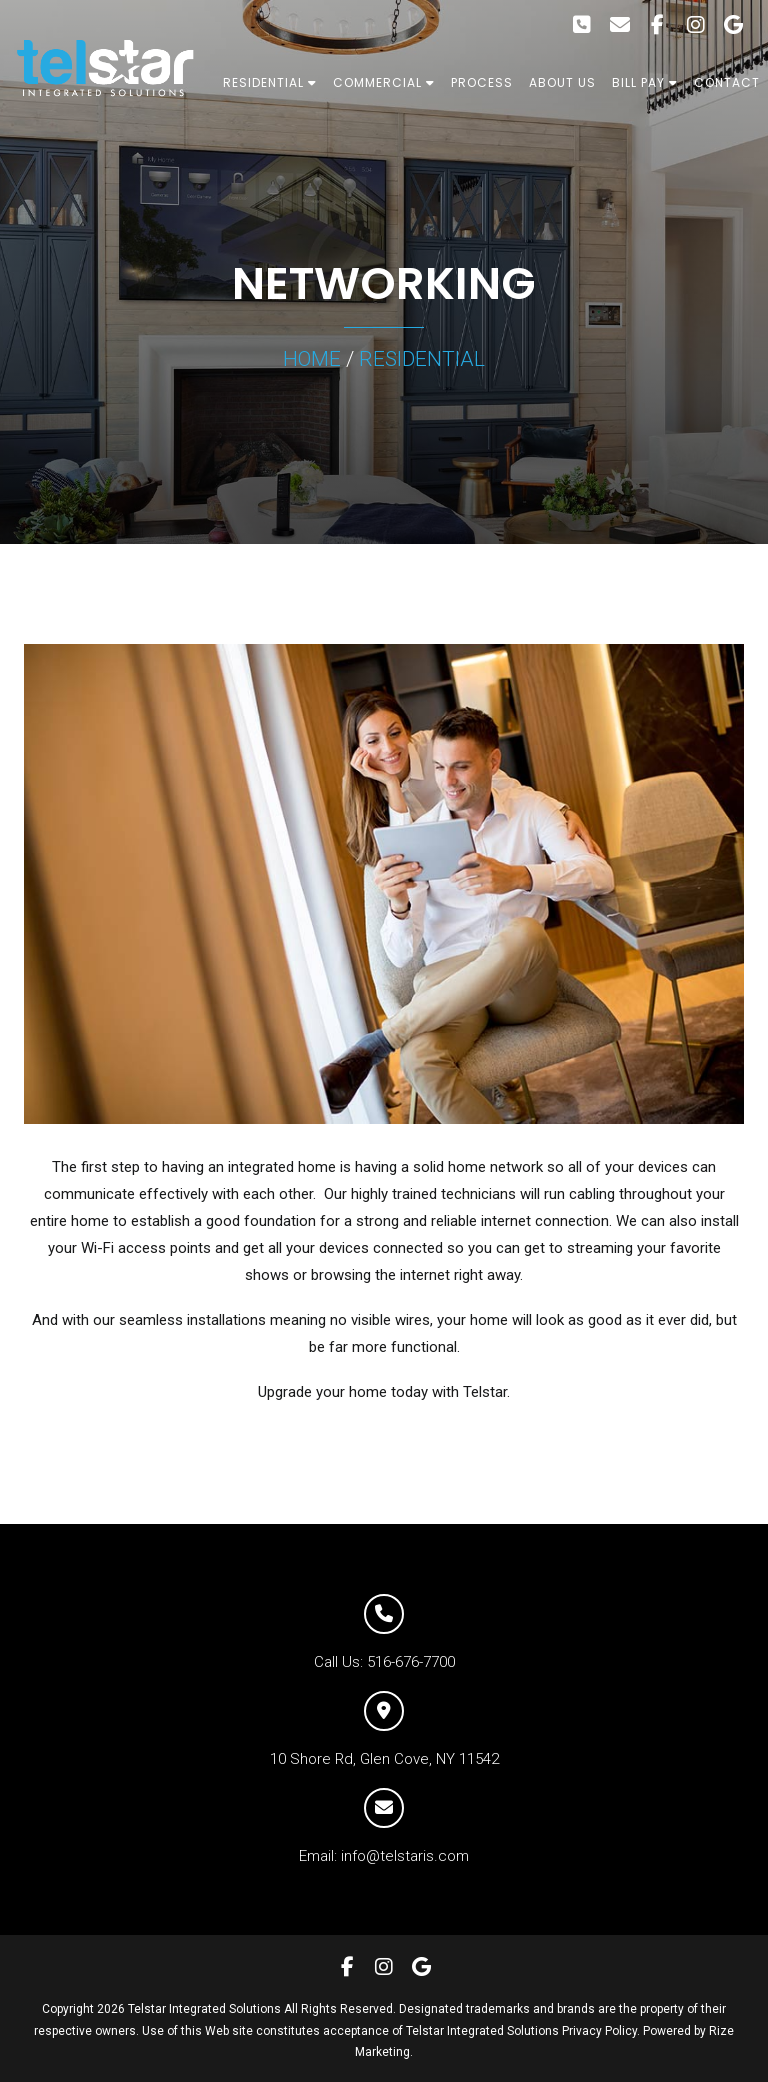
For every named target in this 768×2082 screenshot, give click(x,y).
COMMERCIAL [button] (384, 82)
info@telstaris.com (405, 1856)
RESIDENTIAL (422, 359)
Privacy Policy (599, 2031)
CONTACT (727, 82)
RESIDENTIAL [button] (270, 82)
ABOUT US (562, 82)
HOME (312, 359)
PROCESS (482, 82)
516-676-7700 (411, 1662)
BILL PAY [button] (645, 82)
